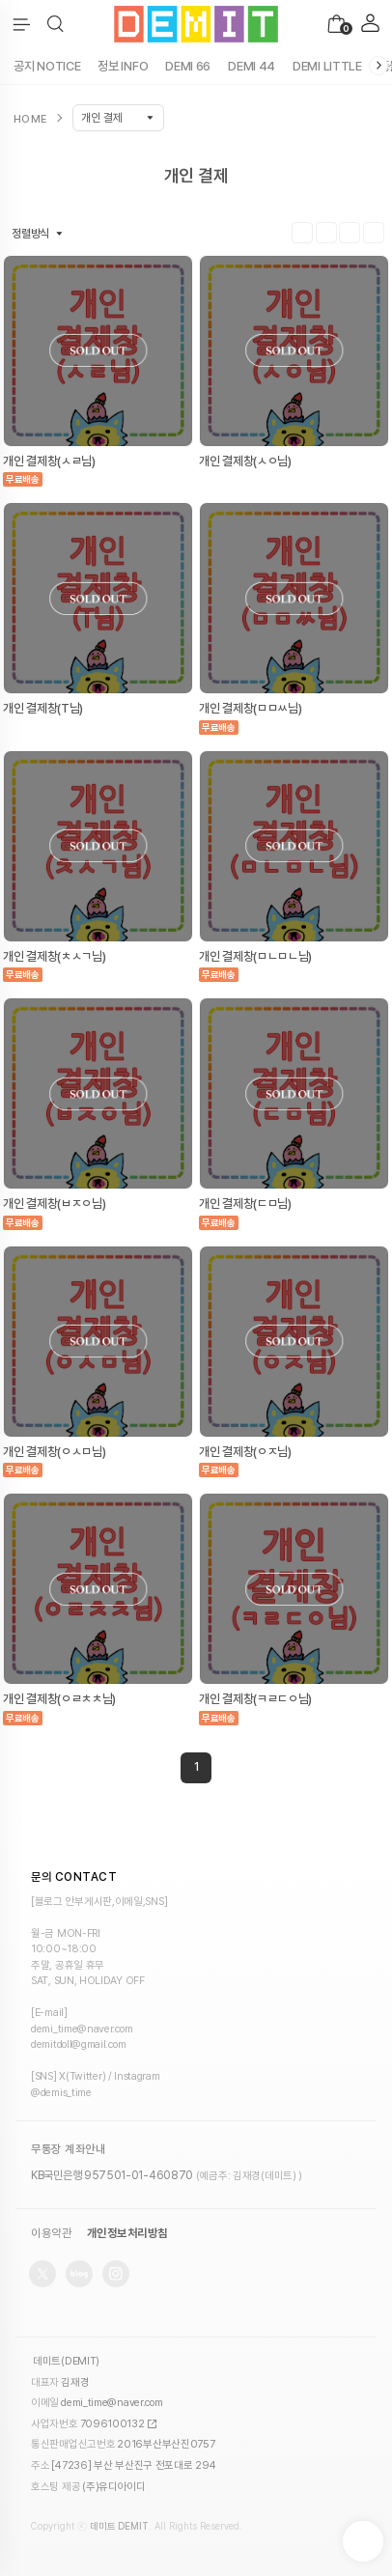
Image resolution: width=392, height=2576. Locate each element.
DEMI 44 (251, 66)
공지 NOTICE (47, 66)
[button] (55, 24)
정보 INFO (123, 66)
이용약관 (51, 2233)
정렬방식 (30, 233)
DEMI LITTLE (327, 66)
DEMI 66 (187, 66)
